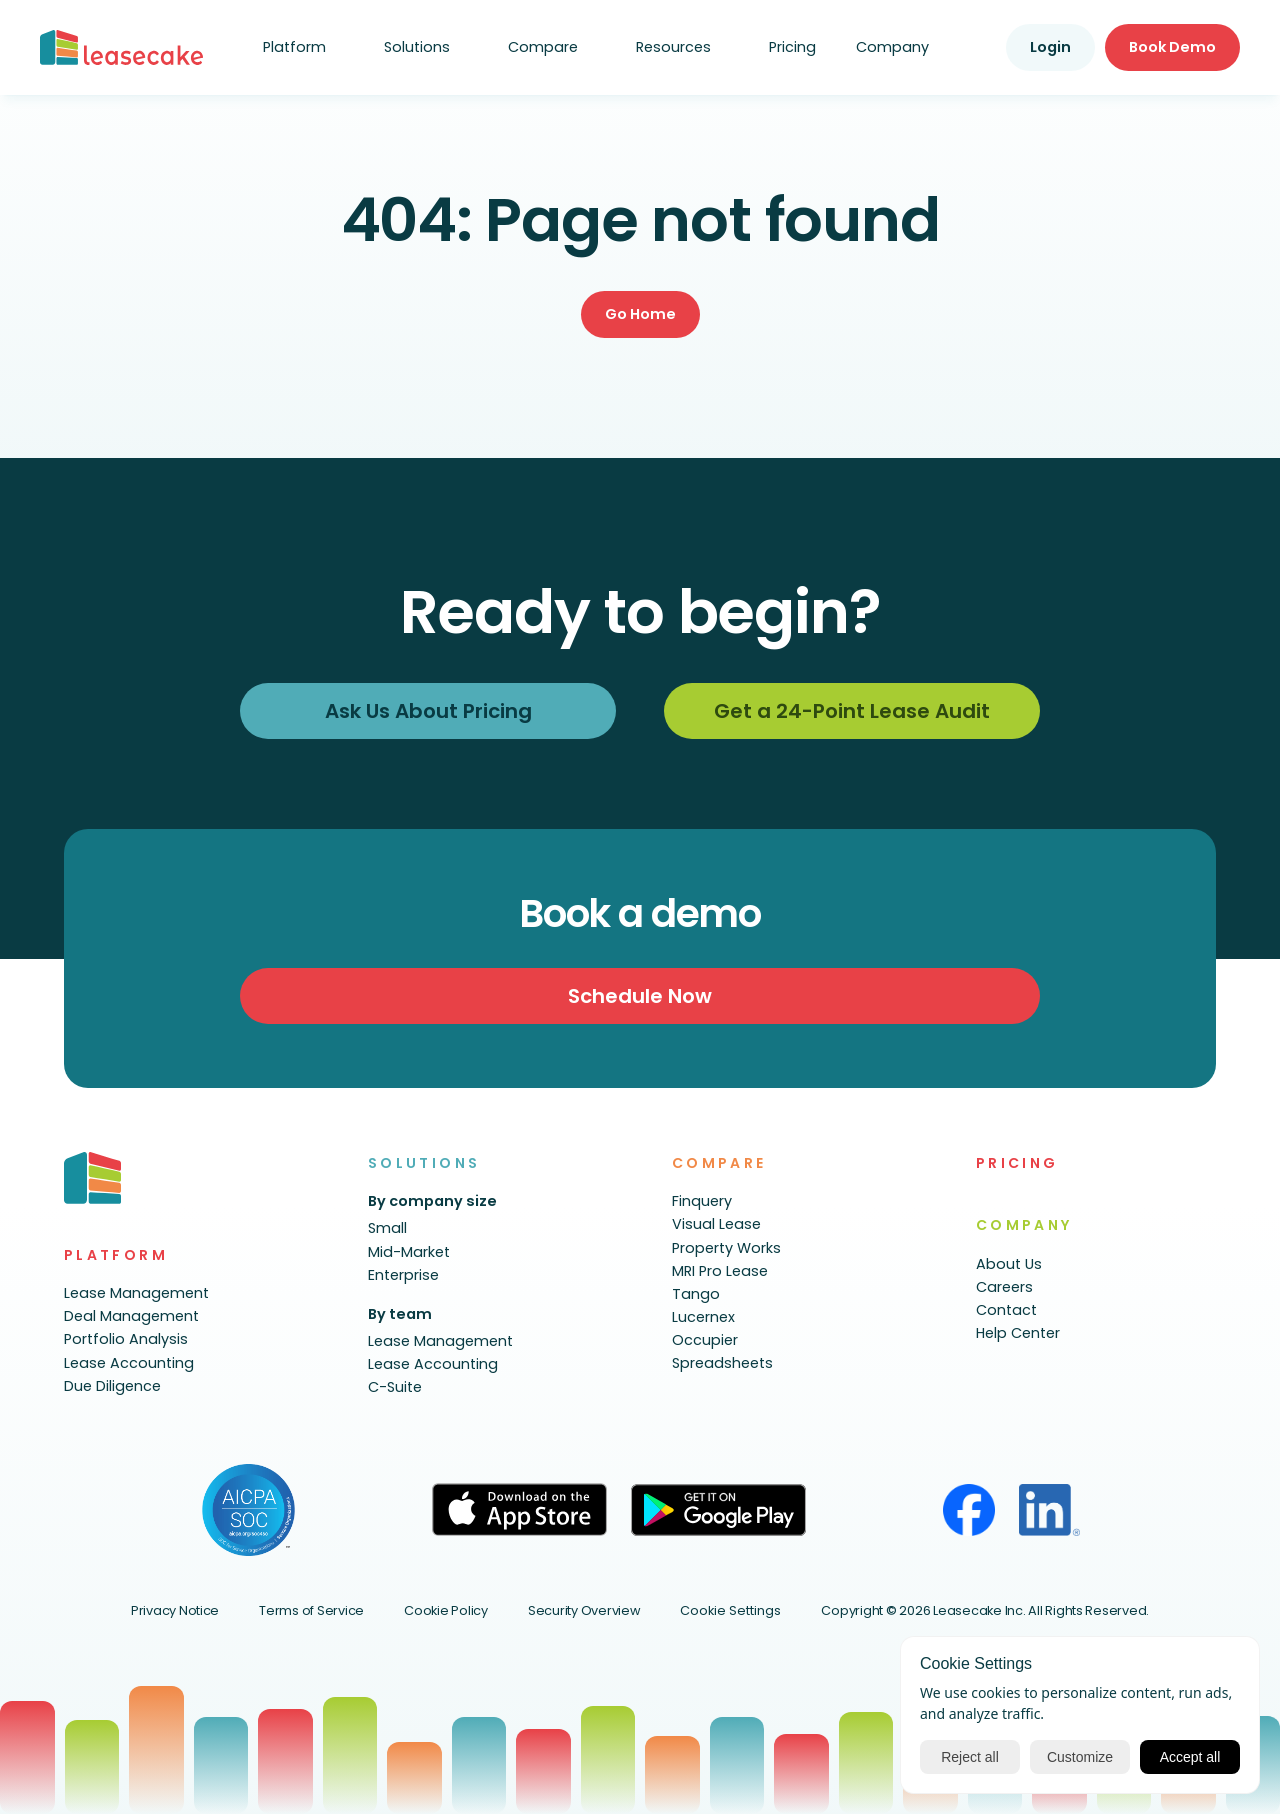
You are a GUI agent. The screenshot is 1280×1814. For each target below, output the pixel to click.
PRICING (1017, 1163)
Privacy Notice (175, 1610)
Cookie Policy (446, 1610)
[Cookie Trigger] (730, 1611)
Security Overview (584, 1610)
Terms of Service (311, 1610)
